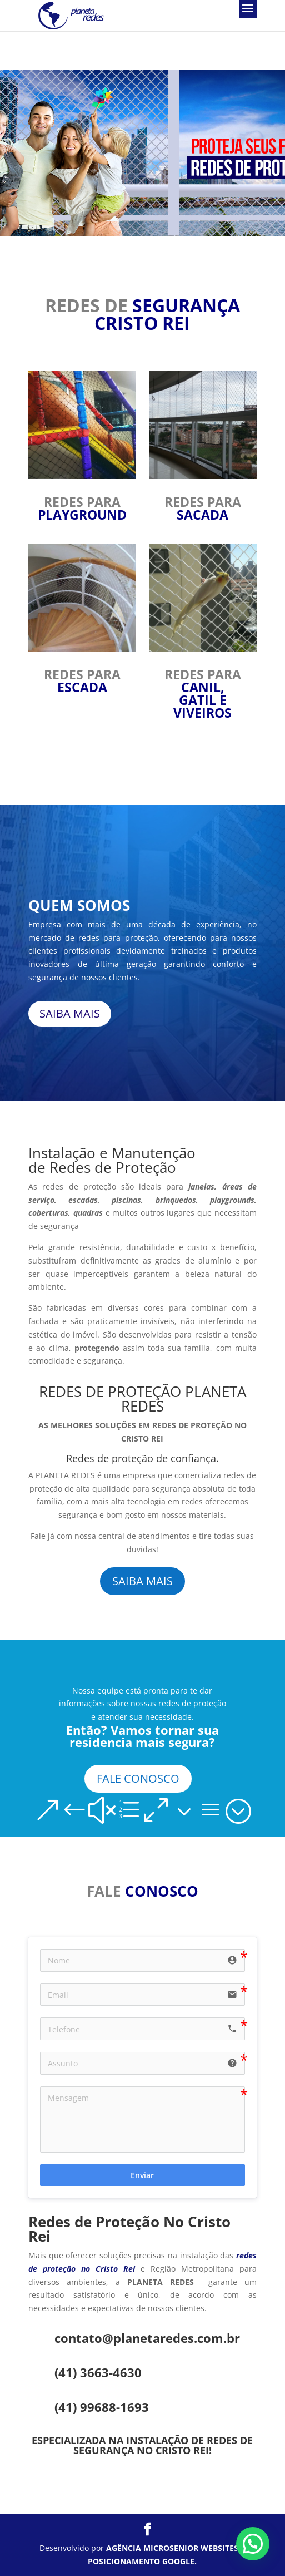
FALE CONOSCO (138, 1778)
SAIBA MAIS (69, 1013)
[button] (252, 2543)
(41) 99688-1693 (101, 2407)
